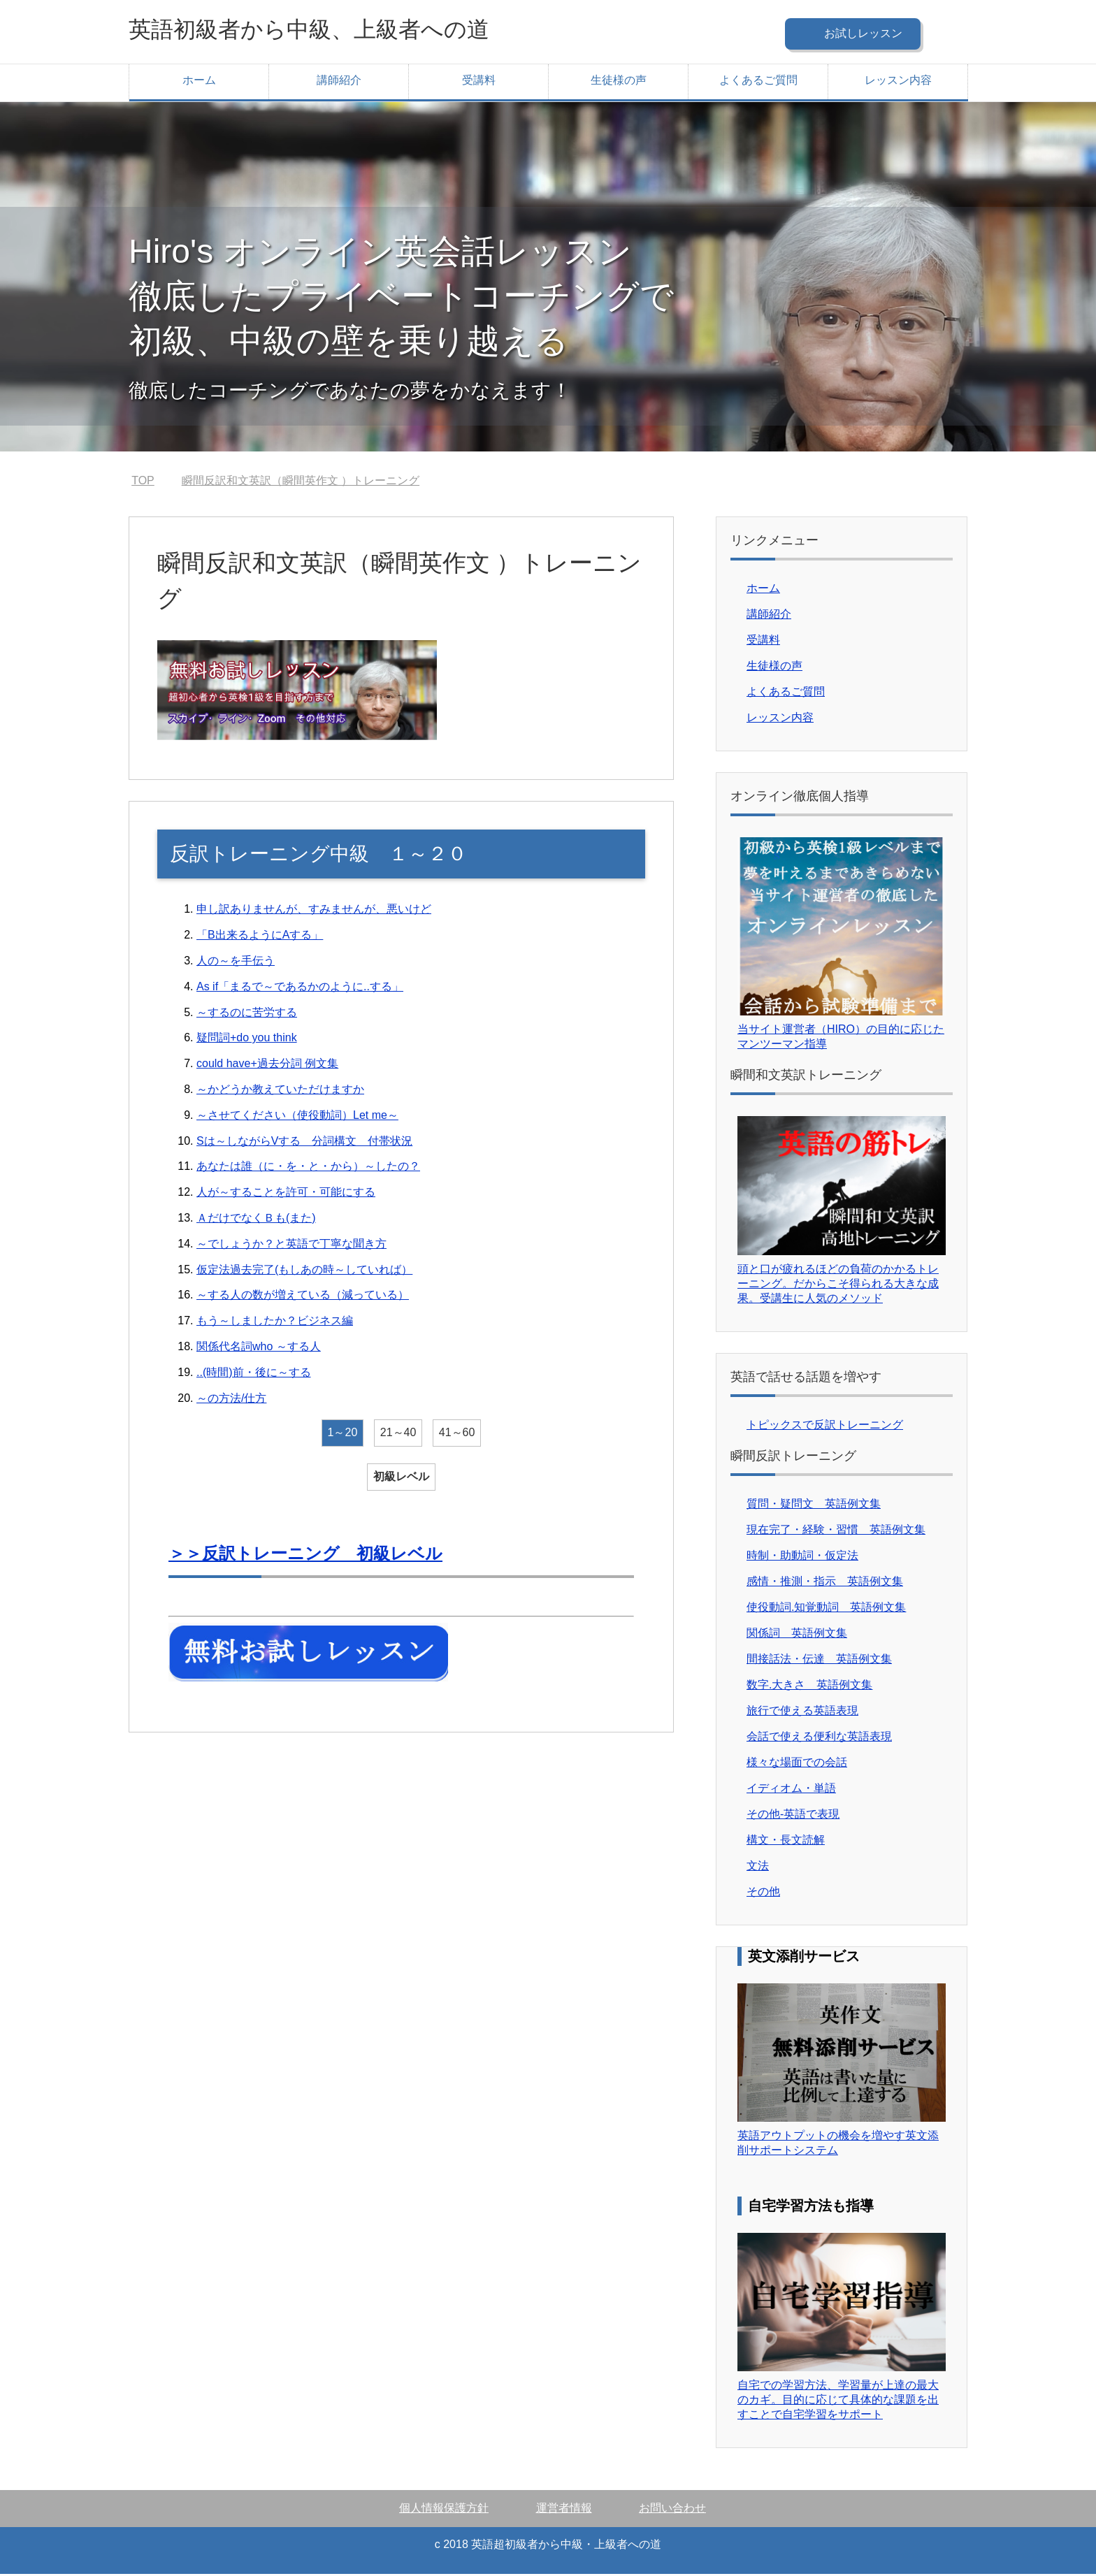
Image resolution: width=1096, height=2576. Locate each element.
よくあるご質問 (758, 82)
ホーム (199, 82)
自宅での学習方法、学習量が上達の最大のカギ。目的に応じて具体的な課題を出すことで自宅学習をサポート (838, 2401)
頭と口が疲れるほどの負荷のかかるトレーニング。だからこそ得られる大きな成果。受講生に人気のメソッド (838, 1285)
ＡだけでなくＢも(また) (256, 1220)
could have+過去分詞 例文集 (267, 1065)
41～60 (457, 1434)
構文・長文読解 (786, 1842)
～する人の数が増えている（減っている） (302, 1297)
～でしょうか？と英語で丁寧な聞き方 (291, 1246)
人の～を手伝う (235, 963)
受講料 (479, 82)
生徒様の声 (619, 82)
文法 (758, 1868)
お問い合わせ (672, 2510)
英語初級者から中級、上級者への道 (331, 30)
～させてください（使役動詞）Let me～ (297, 1117)
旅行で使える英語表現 (802, 1712)
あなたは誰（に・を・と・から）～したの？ (308, 1168)
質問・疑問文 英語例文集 (814, 1506)
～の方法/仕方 (231, 1400)
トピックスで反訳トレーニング (825, 1427)
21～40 (398, 1434)
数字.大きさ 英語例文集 (809, 1687)
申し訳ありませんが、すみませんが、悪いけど (313, 911)
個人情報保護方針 (444, 2510)
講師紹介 (339, 82)
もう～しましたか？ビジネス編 (274, 1323)
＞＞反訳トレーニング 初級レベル (305, 1555)
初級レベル (401, 1478)
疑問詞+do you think (246, 1039)
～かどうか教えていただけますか (280, 1091)
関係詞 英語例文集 (797, 1635)
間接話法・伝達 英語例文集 (819, 1661)
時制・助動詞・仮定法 (802, 1557)
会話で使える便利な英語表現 (819, 1738)
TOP (142, 483)
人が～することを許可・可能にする (285, 1194)
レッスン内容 (898, 82)
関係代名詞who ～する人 (258, 1348)
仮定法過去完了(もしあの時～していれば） (304, 1272)
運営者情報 (564, 2510)
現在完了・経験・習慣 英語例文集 (836, 1531)
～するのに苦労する (246, 1014)
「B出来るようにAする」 (259, 937)
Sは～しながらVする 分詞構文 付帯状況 (304, 1143)
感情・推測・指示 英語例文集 (825, 1583)
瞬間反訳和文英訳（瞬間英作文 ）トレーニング (300, 483)
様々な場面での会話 (797, 1764)
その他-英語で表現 (793, 1816)
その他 (763, 1894)
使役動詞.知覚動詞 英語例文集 (826, 1609)
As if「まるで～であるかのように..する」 (299, 988)
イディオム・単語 (791, 1790)
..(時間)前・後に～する (253, 1374)
